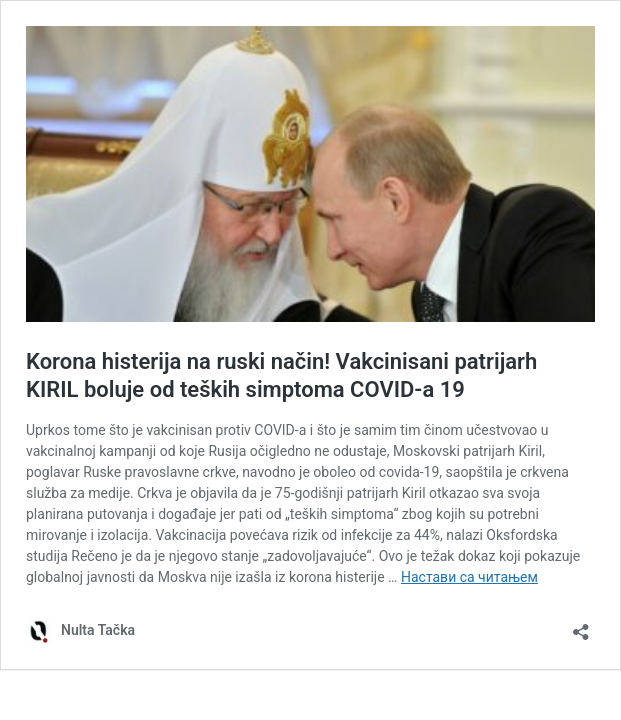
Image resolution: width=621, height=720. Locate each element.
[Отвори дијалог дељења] (581, 625)
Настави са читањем (469, 577)
